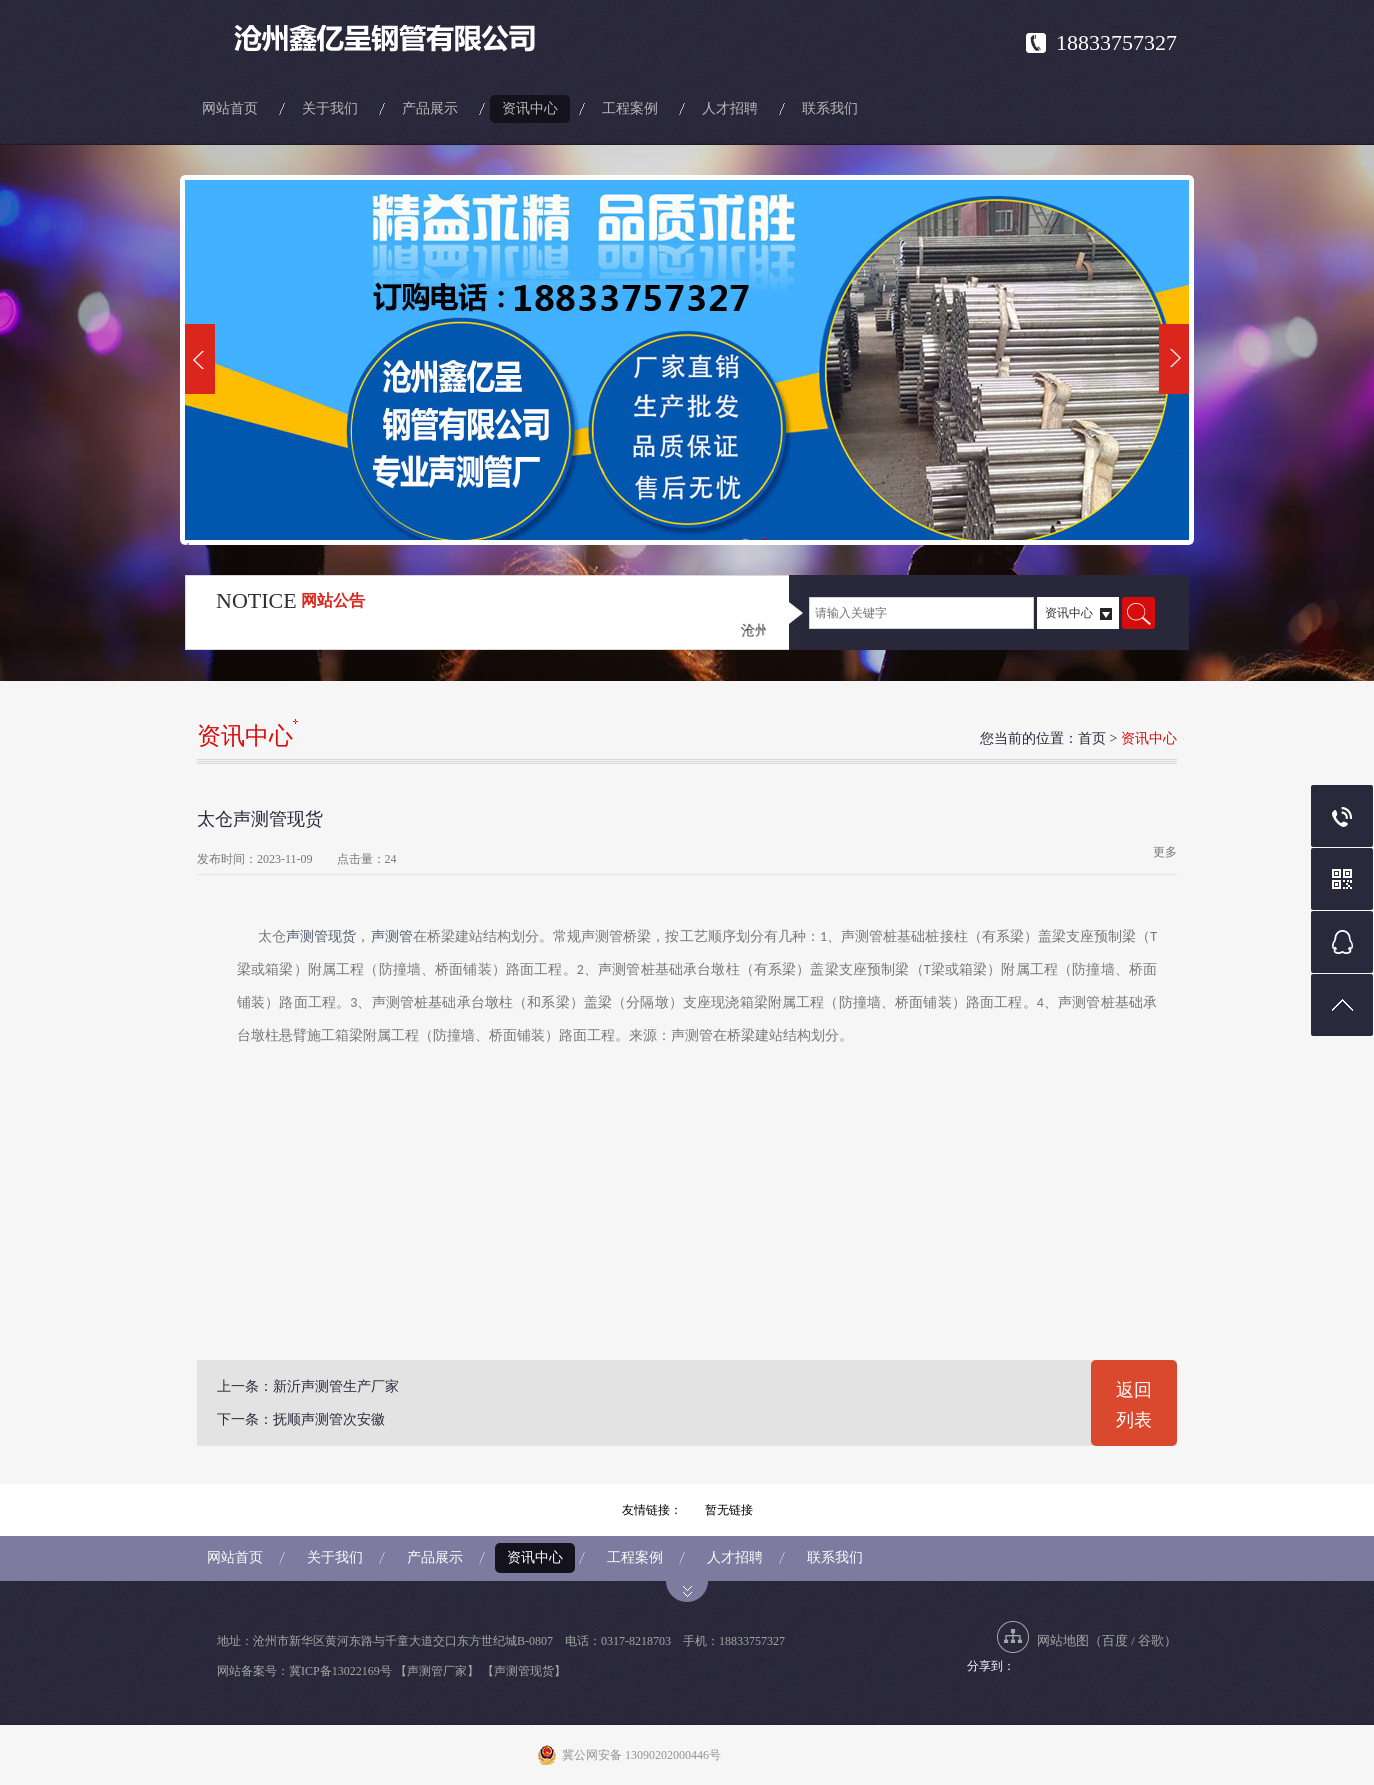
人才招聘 (730, 108)
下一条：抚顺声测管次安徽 (301, 1419)
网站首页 (230, 108)
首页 (1092, 738)
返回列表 (1134, 1405)
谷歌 (1151, 1640)
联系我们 (830, 108)
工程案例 (630, 108)
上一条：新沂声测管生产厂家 (308, 1386)
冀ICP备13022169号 (340, 1671)
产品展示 (430, 108)
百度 (1115, 1640)
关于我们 (330, 108)
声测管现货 (321, 936)
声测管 (392, 936)
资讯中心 (530, 108)
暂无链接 (729, 1510)
